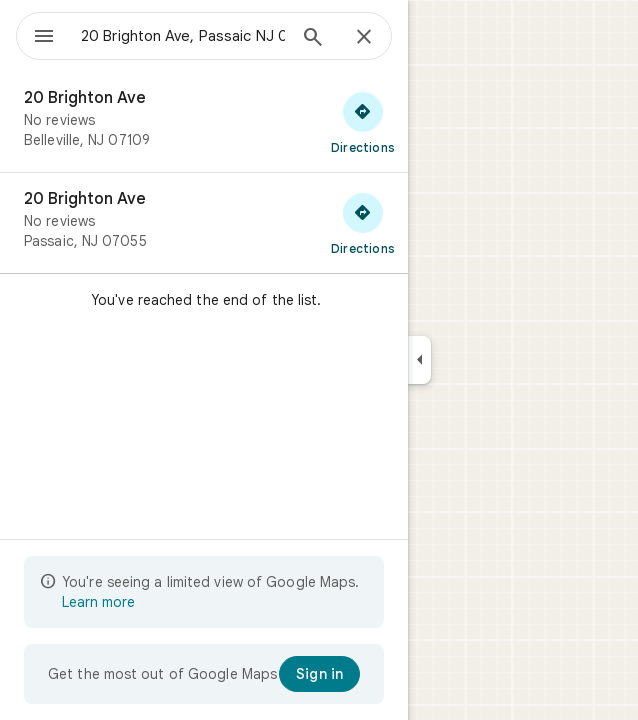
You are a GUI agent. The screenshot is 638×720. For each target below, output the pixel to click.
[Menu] (44, 38)
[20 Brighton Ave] (204, 122)
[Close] (364, 38)
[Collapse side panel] (419, 360)
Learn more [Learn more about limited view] (98, 602)
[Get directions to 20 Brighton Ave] (363, 122)
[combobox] (183, 36)
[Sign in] (319, 674)
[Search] (313, 39)
